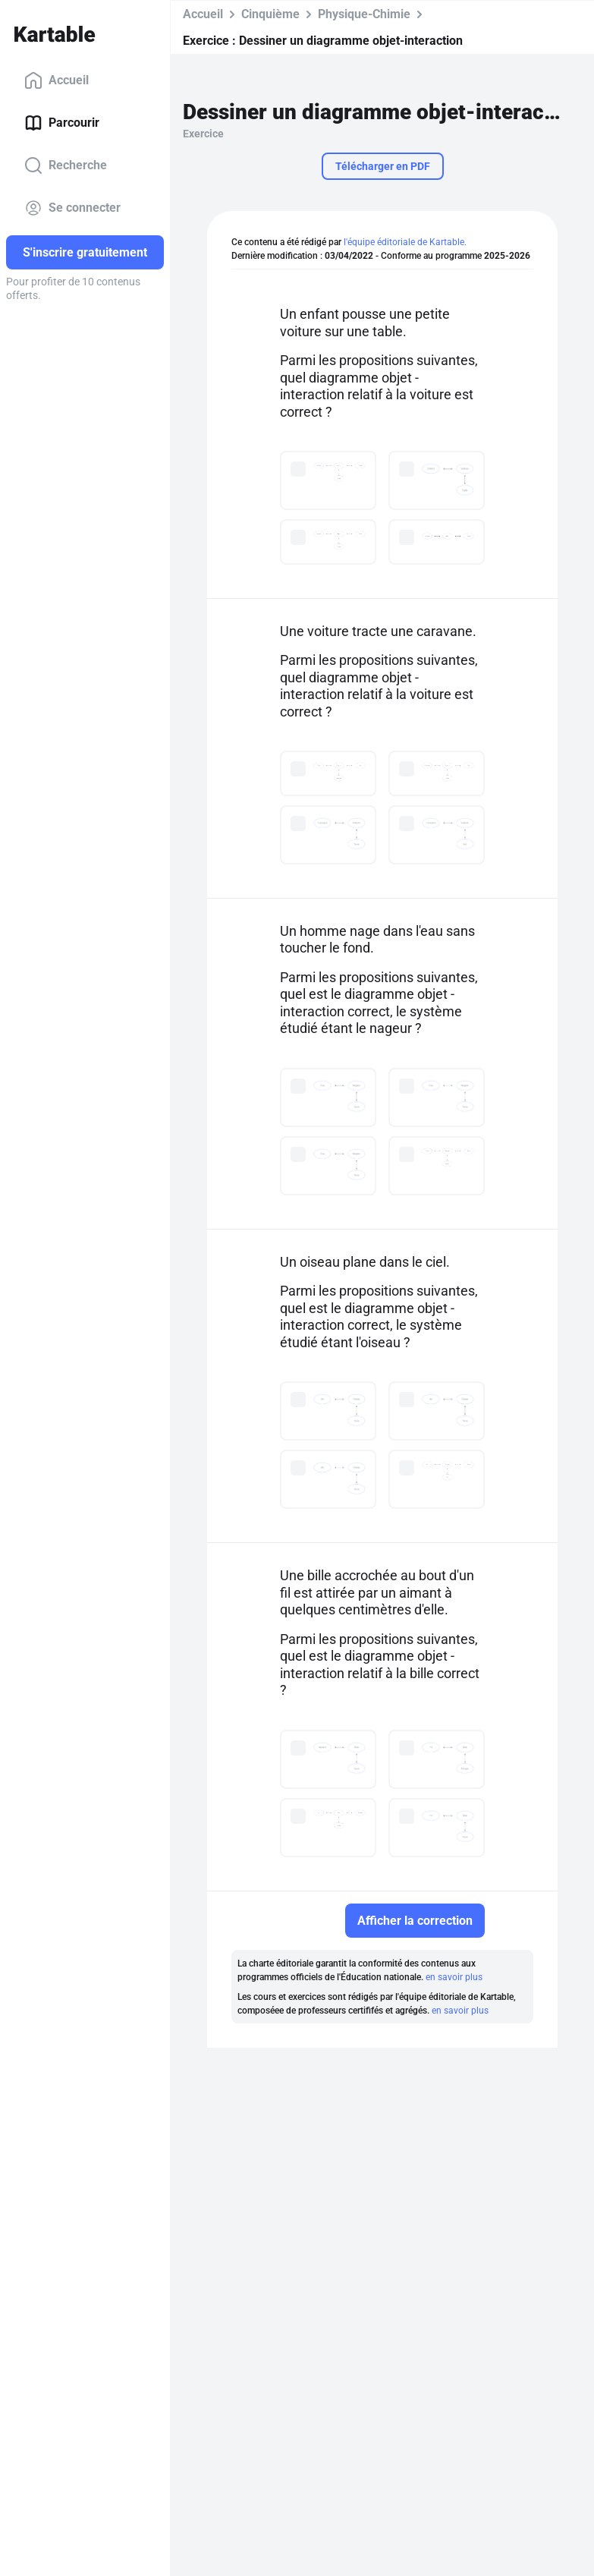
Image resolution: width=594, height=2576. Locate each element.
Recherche (65, 165)
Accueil (56, 80)
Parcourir (61, 123)
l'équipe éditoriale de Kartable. (405, 242)
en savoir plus (454, 1977)
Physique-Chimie (364, 14)
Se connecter (72, 208)
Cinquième (270, 14)
